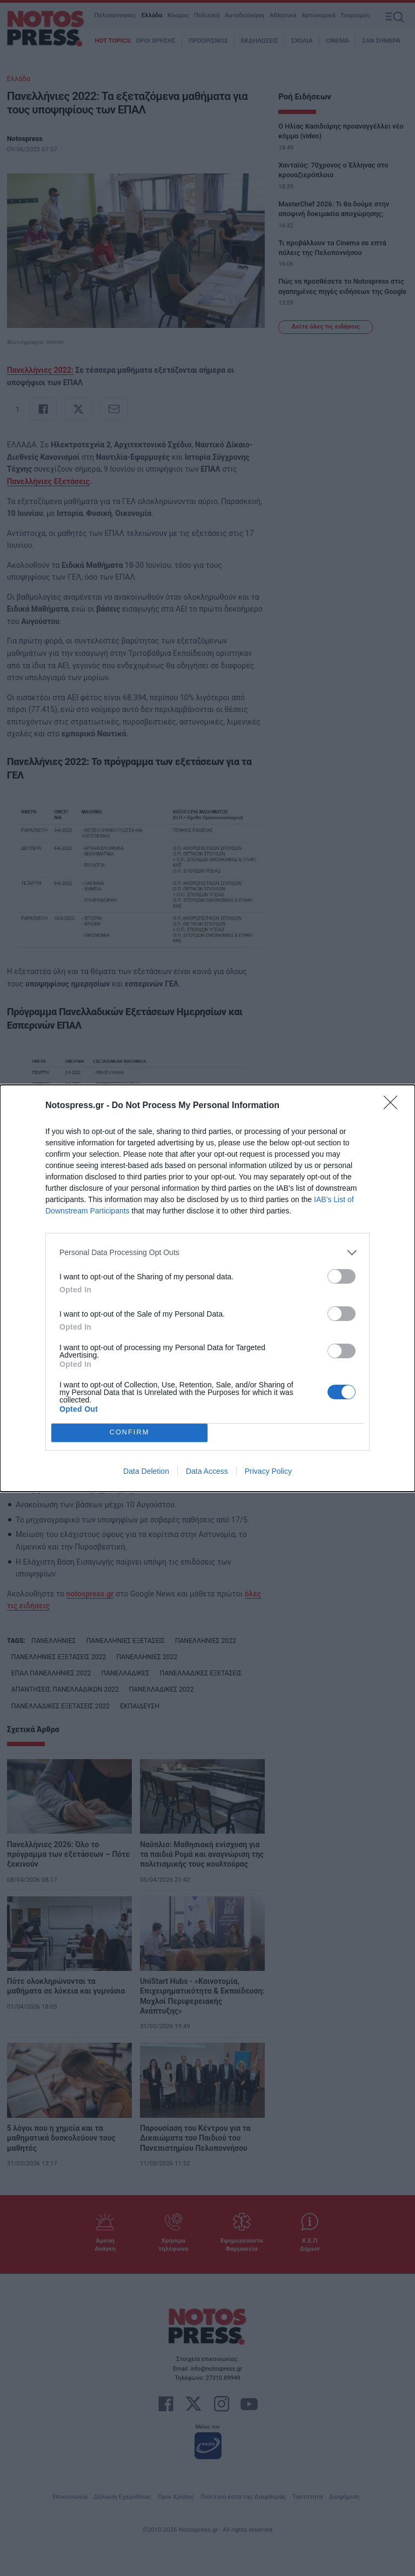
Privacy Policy (268, 1471)
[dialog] (207, 1288)
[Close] (394, 1106)
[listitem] (207, 1252)
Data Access (207, 1471)
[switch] (341, 1276)
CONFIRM (129, 1432)
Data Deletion (146, 1471)
